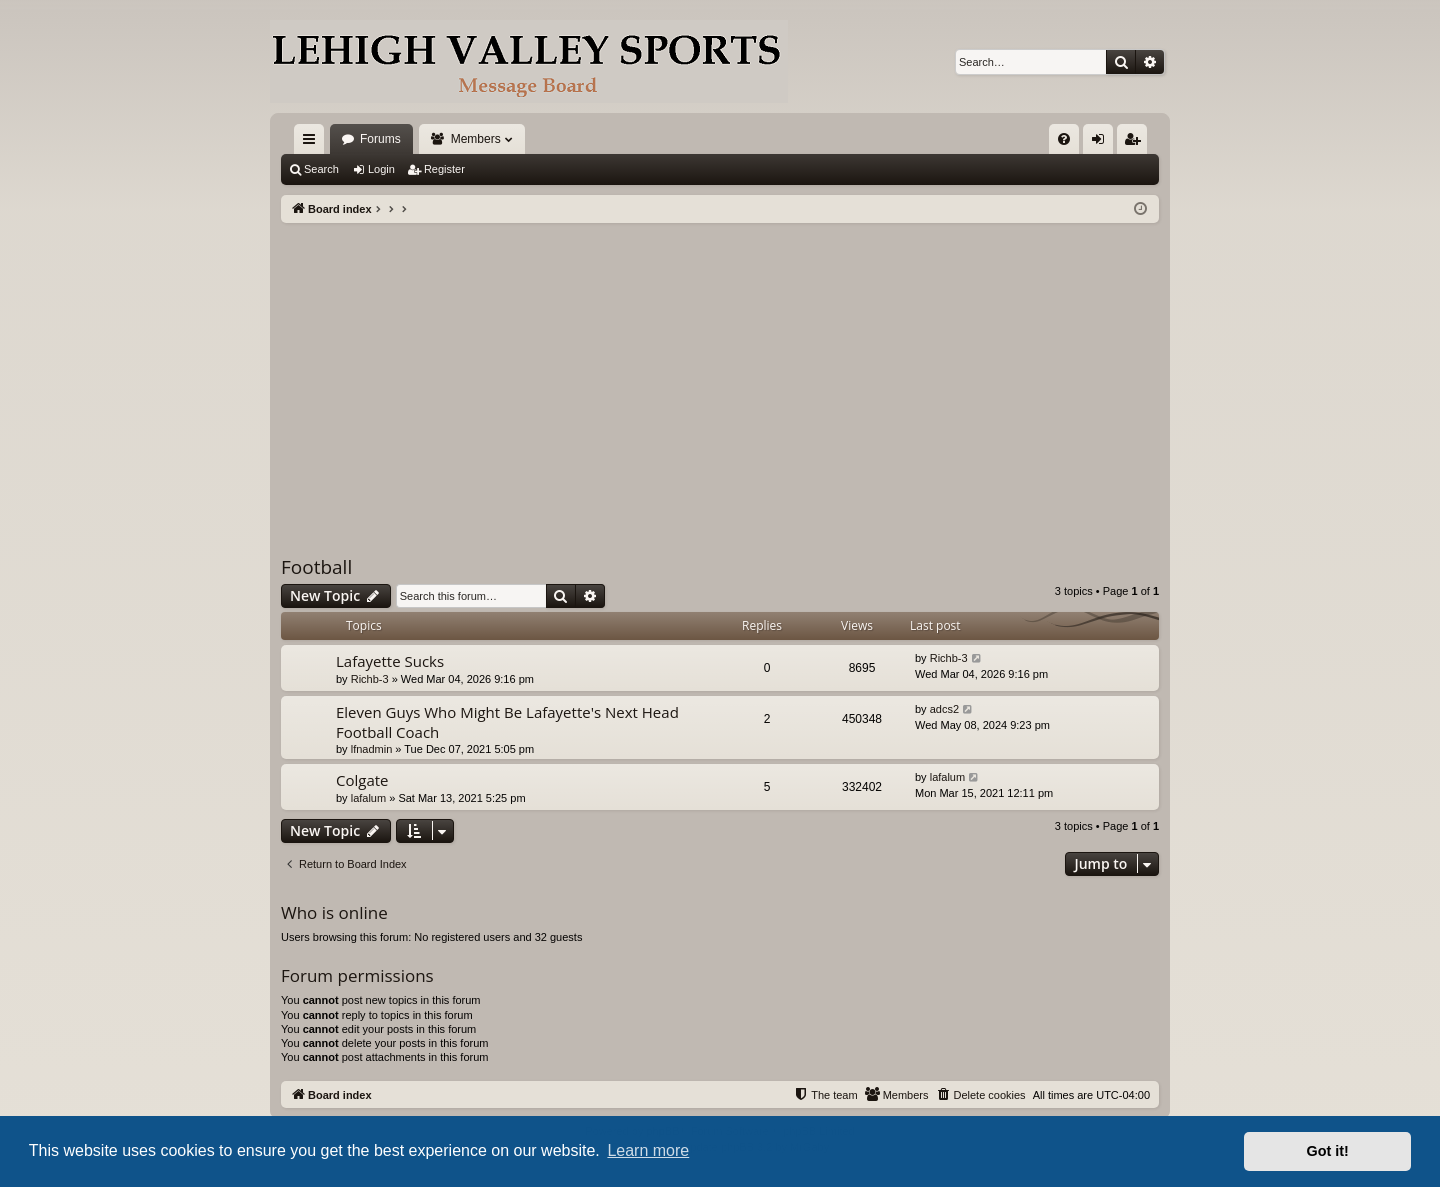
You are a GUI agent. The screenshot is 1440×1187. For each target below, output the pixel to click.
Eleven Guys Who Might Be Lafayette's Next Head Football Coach (507, 721)
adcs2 (944, 709)
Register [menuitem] (1136, 143)
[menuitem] (1064, 139)
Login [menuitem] (1102, 143)
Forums (380, 139)
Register (444, 169)
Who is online (334, 912)
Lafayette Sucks (390, 661)
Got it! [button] (1328, 1151)
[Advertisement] (720, 373)
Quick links (313, 143)
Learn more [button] (648, 1150)
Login (381, 169)
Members (476, 139)
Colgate (362, 780)
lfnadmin (372, 749)
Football (316, 567)
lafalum (368, 798)
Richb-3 (370, 679)
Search (321, 169)
